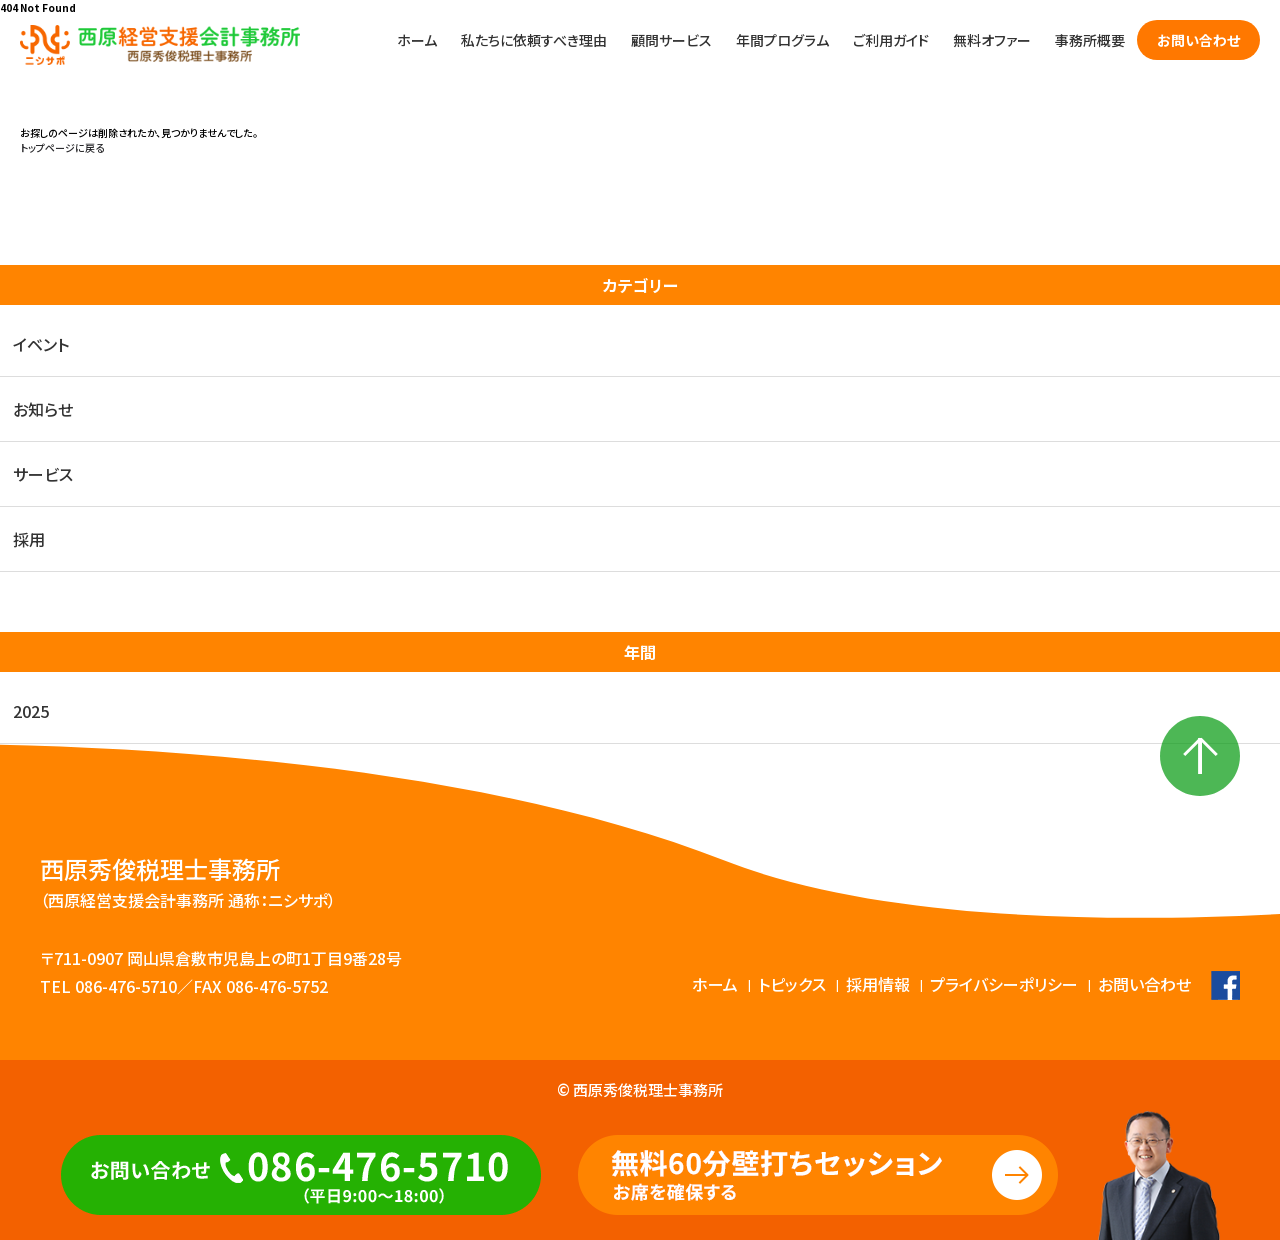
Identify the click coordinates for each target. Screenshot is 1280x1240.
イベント (41, 344)
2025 (31, 711)
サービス (43, 474)
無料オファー (992, 40)
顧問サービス (671, 40)
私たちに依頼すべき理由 (534, 40)
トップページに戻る (62, 147)
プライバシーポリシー (1004, 984)
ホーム (417, 40)
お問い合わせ (1198, 40)
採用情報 (878, 984)
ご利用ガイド (891, 40)
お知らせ (43, 409)
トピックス (792, 984)
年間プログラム (782, 40)
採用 (29, 539)
